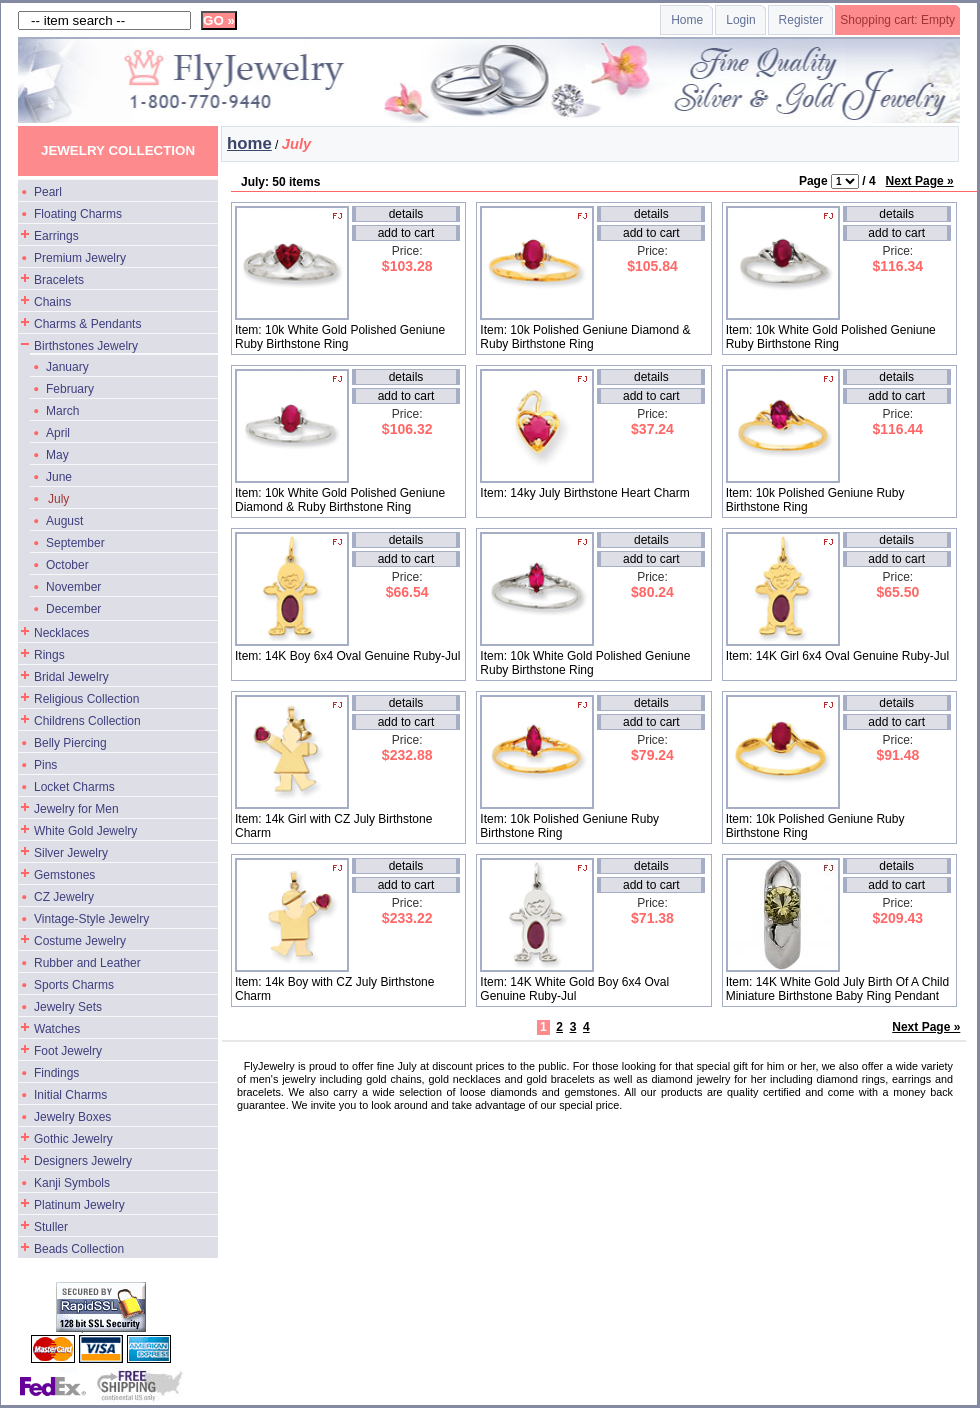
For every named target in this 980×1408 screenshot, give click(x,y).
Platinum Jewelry (79, 1205)
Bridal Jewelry (71, 677)
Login (740, 20)
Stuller (51, 1227)
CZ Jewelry (64, 897)
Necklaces (61, 633)
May (57, 455)
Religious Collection (86, 699)
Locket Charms (74, 787)
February (70, 389)
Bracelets (59, 280)
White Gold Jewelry (85, 831)
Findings (56, 1073)
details (406, 214)
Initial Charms (70, 1095)
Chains (52, 302)
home (249, 143)
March (62, 411)
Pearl (48, 192)
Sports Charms (74, 985)
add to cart (406, 233)
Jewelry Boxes (72, 1117)
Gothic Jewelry (73, 1139)
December (73, 609)
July (58, 499)
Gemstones (64, 875)
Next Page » (920, 181)
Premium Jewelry (80, 258)
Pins (45, 765)
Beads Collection (79, 1249)
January (67, 367)
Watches (57, 1029)
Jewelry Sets (68, 1007)
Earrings (56, 236)
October (67, 565)
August (64, 521)
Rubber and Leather (87, 963)
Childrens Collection (87, 721)
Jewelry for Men (76, 809)
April (58, 433)
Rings (49, 655)
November (73, 587)
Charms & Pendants (87, 324)
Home (687, 20)
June (59, 477)
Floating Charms (78, 214)
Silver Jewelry (71, 853)
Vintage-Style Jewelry (91, 919)
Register (801, 20)
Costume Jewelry (80, 941)
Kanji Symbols (72, 1183)
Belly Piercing (70, 743)
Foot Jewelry (68, 1051)
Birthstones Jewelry (86, 346)
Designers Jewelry (83, 1161)
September (75, 543)
